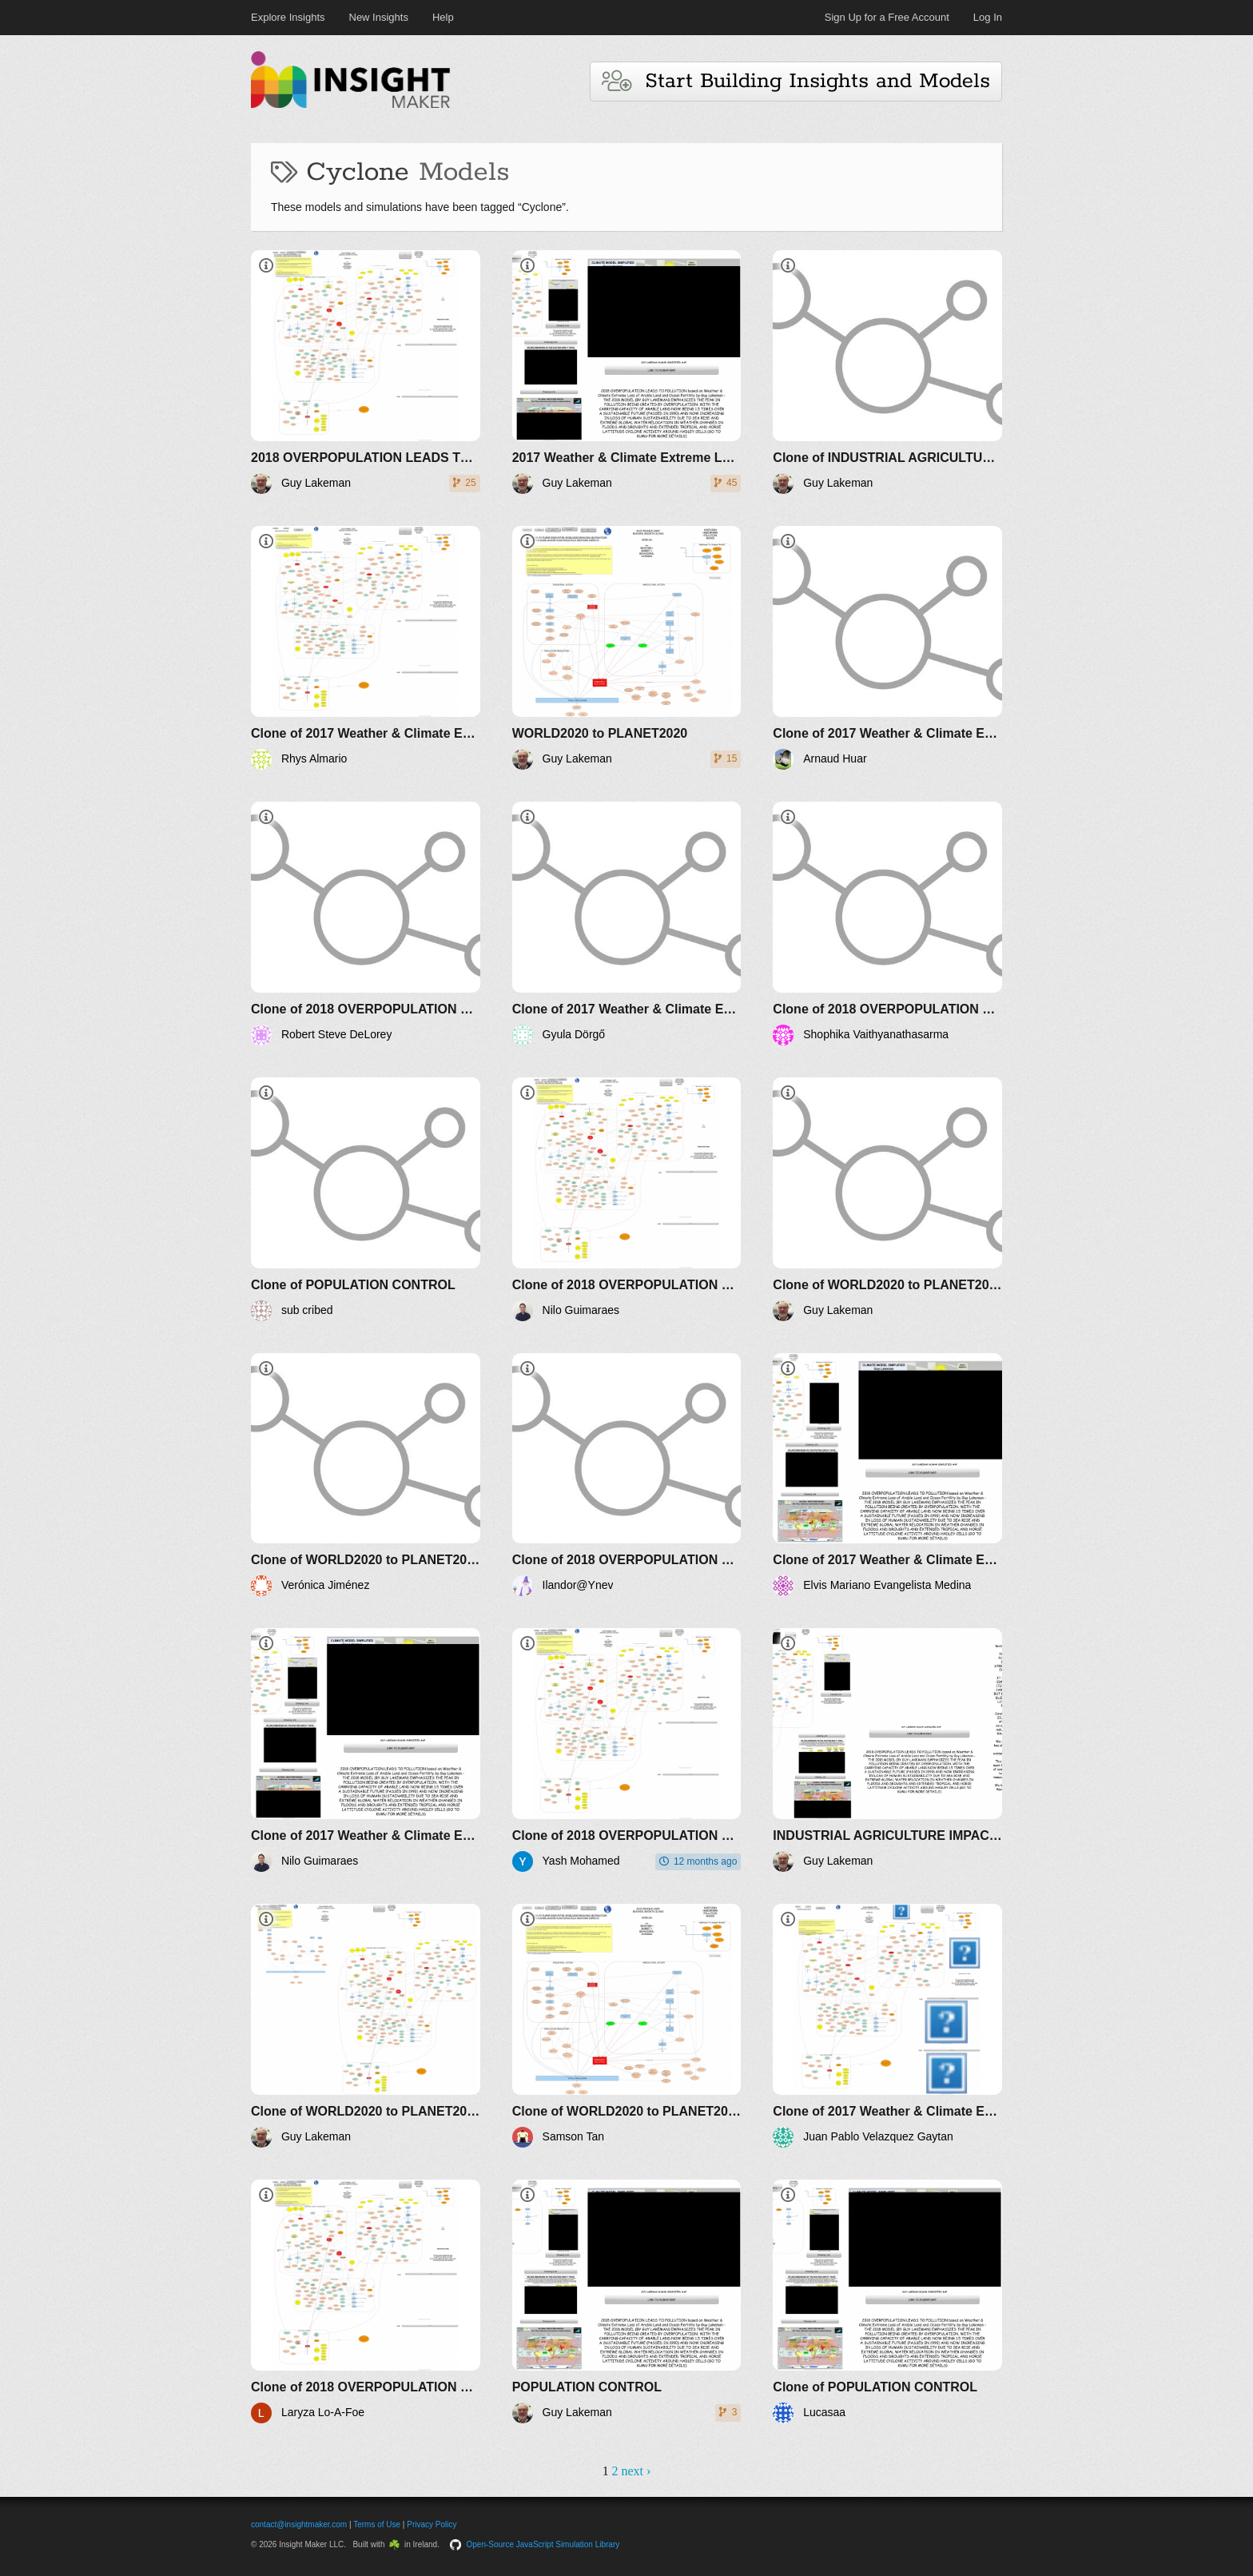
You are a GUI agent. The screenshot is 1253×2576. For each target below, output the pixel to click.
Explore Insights (288, 17)
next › (635, 2471)
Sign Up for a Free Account (887, 17)
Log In (987, 17)
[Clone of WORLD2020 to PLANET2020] (887, 1199)
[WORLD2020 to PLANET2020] (627, 648)
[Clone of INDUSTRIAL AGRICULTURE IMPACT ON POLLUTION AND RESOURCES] (887, 372)
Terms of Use (376, 2524)
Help (443, 17)
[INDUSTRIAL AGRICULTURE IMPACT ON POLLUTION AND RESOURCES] (887, 1750)
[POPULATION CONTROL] (627, 2301)
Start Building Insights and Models (796, 81)
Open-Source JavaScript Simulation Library (543, 2544)
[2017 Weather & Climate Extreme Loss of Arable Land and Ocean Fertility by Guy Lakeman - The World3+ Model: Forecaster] (627, 372)
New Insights (378, 17)
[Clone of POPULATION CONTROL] (365, 1199)
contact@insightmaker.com (299, 2524)
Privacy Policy (431, 2524)
